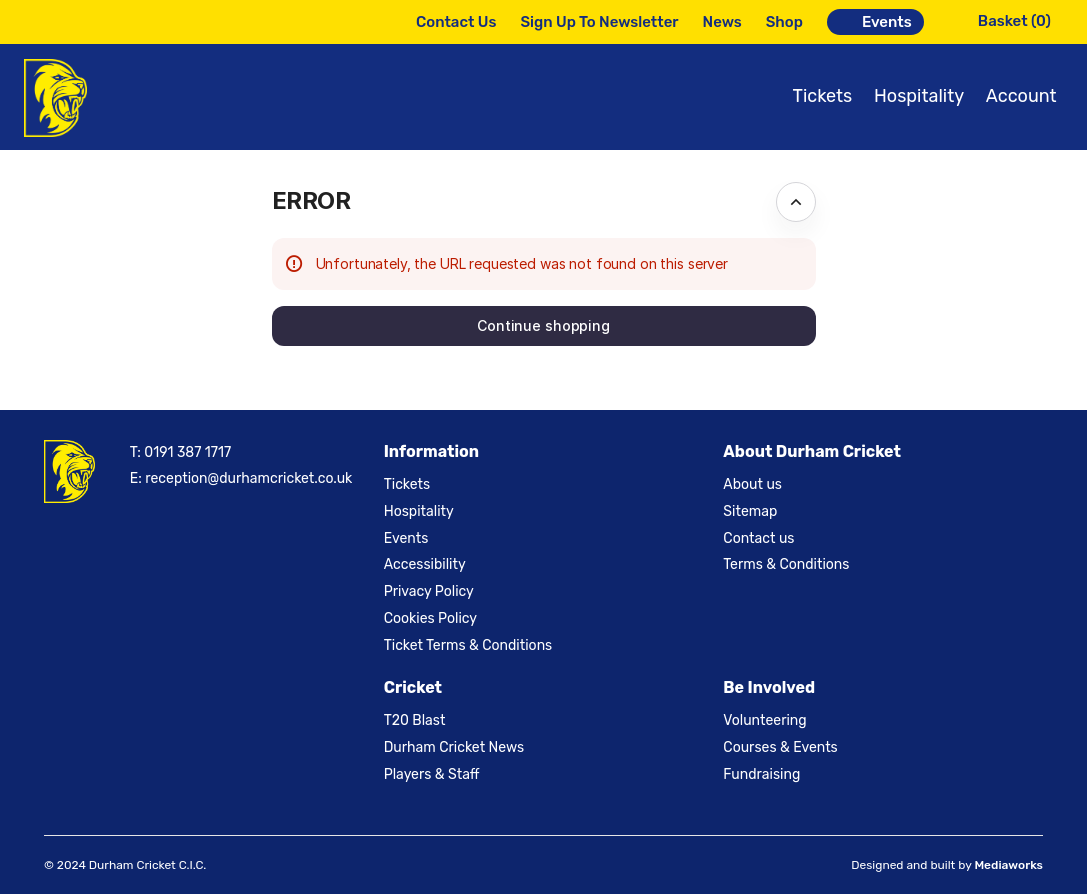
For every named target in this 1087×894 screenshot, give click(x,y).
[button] (544, 326)
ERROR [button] (311, 200)
